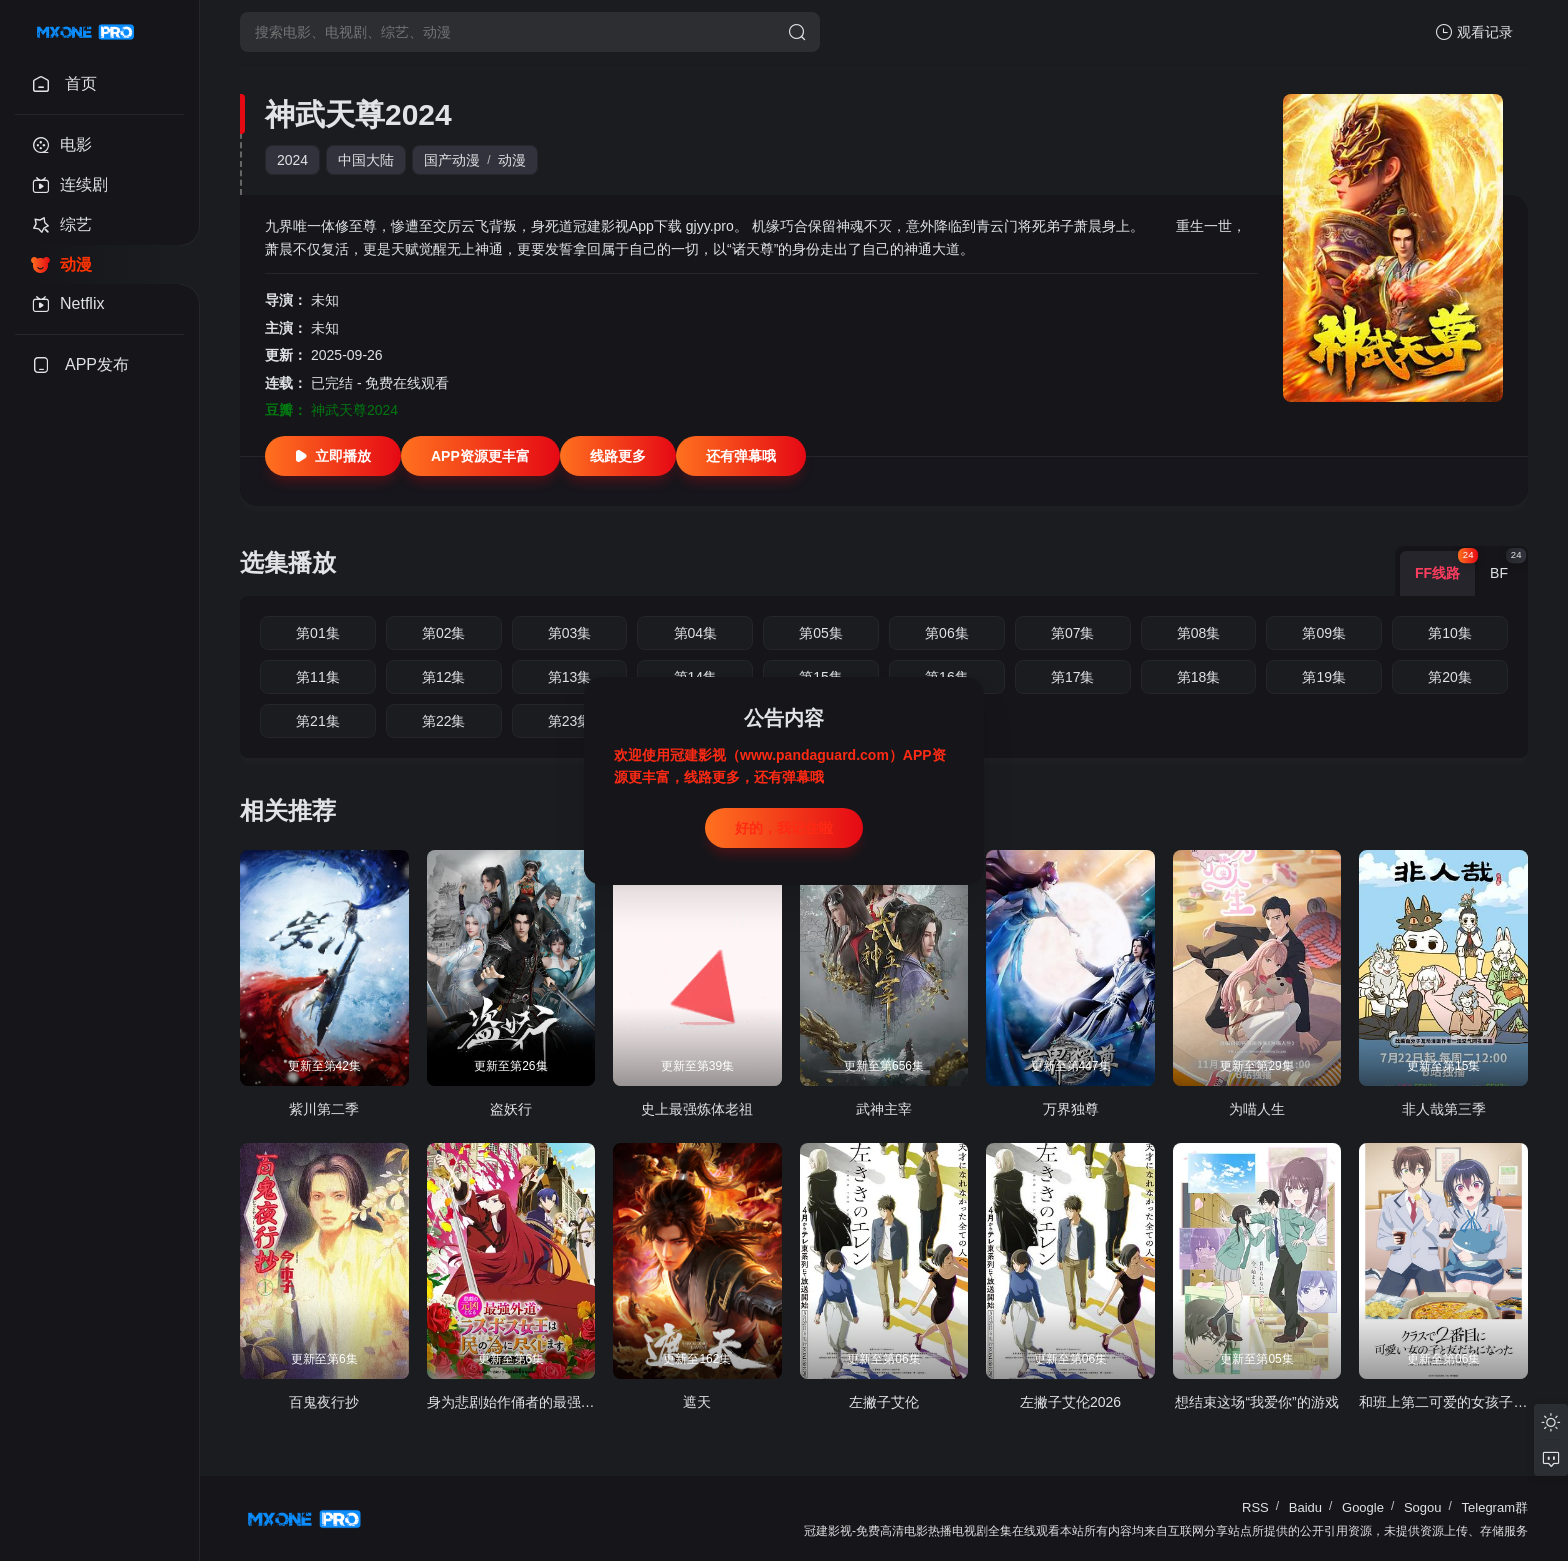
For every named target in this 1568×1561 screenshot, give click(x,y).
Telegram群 (1495, 1507)
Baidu (1305, 1507)
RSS (1255, 1507)
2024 (292, 160)
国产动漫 (452, 160)
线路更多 (618, 456)
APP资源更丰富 (480, 456)
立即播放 (333, 456)
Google (1363, 1507)
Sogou (1423, 1507)
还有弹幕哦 (741, 456)
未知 (325, 300)
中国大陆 (366, 160)
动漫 (512, 160)
